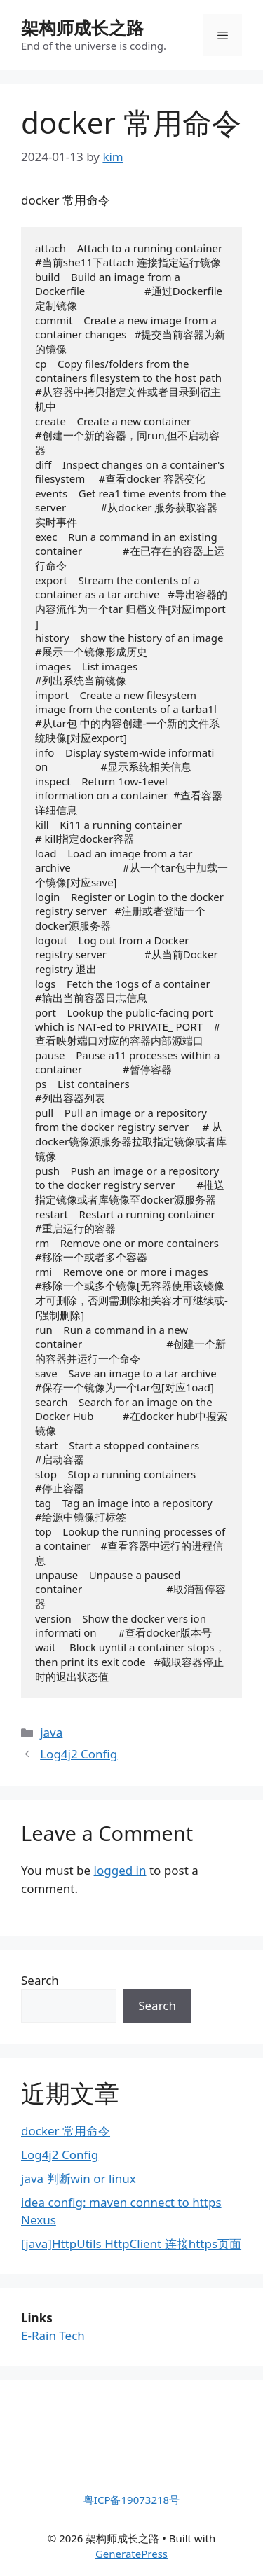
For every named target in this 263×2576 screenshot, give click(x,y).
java (51, 1732)
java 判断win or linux (78, 2178)
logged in (120, 1870)
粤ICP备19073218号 (131, 2500)
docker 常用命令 (65, 2131)
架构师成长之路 (82, 27)
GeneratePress (131, 2554)
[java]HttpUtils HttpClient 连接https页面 (131, 2244)
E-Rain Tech (53, 2335)
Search (40, 1980)
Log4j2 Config (78, 1754)
